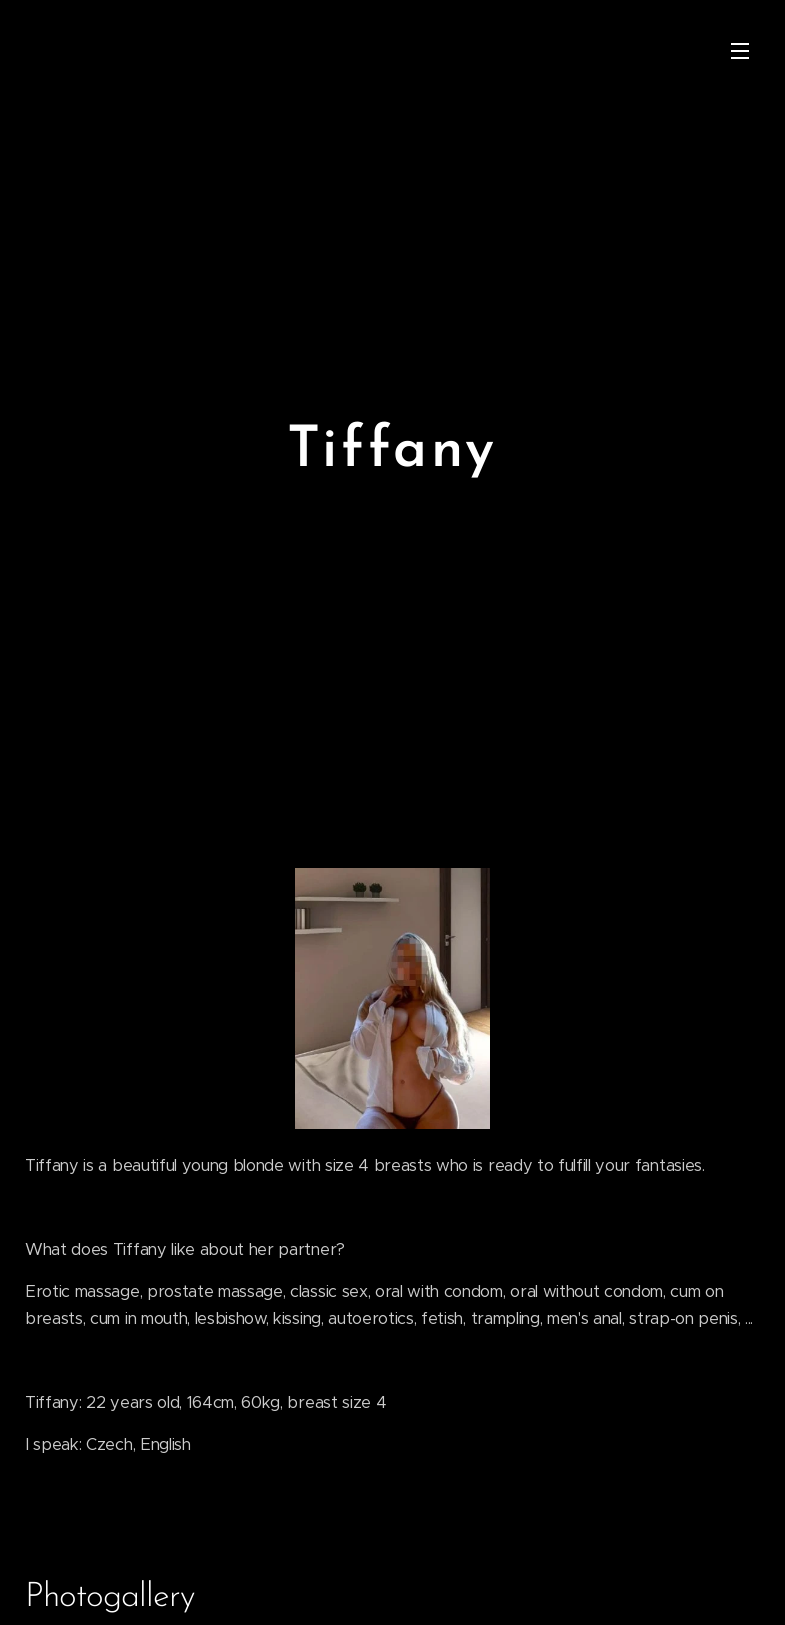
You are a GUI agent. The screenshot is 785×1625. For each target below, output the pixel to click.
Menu (740, 51)
